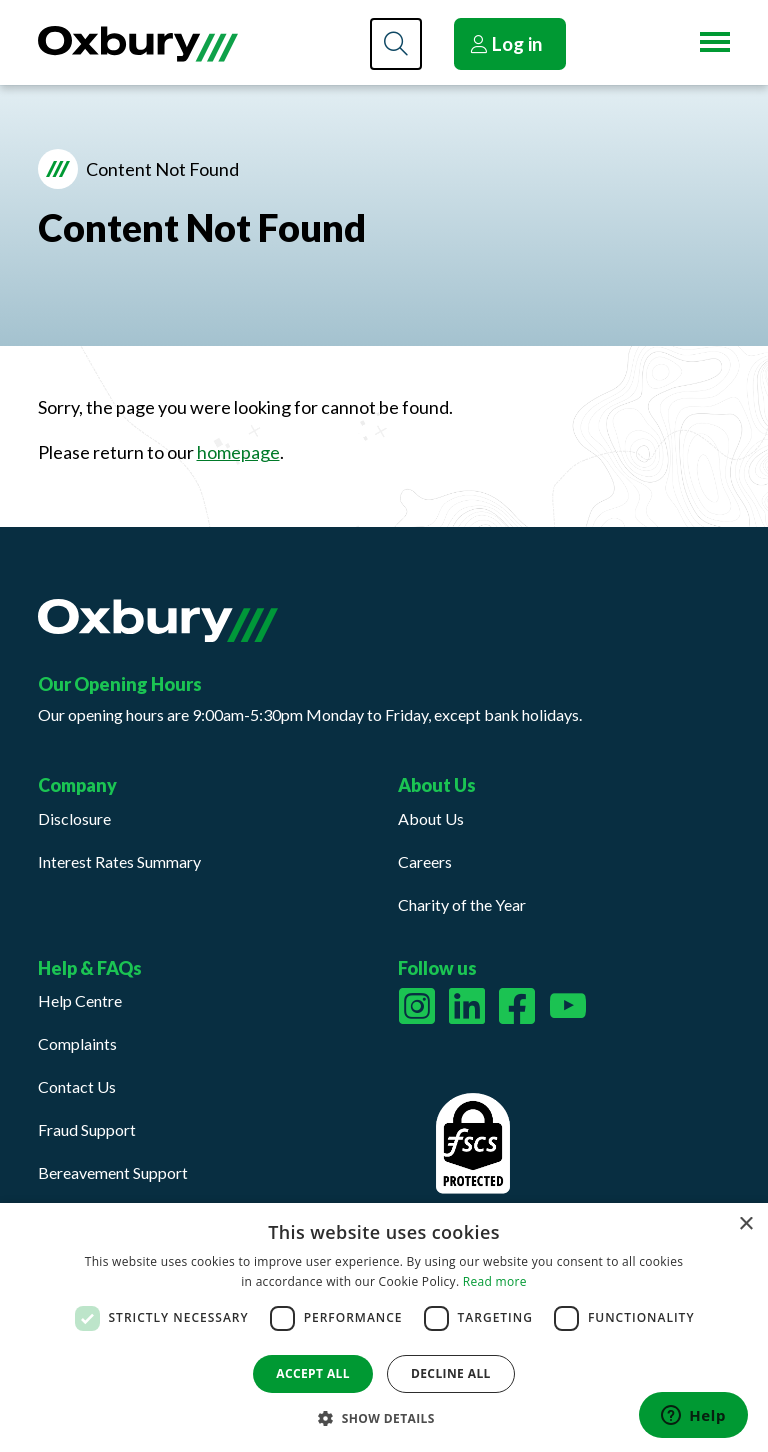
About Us (431, 818)
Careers (425, 861)
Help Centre (80, 1000)
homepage (238, 452)
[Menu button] (715, 42)
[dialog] (384, 1327)
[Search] (396, 44)
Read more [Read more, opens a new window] (495, 1281)
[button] (384, 1418)
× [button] (745, 1224)
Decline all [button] (451, 1373)
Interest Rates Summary (119, 861)
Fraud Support (87, 1129)
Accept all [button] (313, 1373)
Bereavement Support (113, 1172)
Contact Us (77, 1086)
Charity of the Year (462, 904)
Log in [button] (506, 43)
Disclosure (74, 818)
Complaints (77, 1043)
